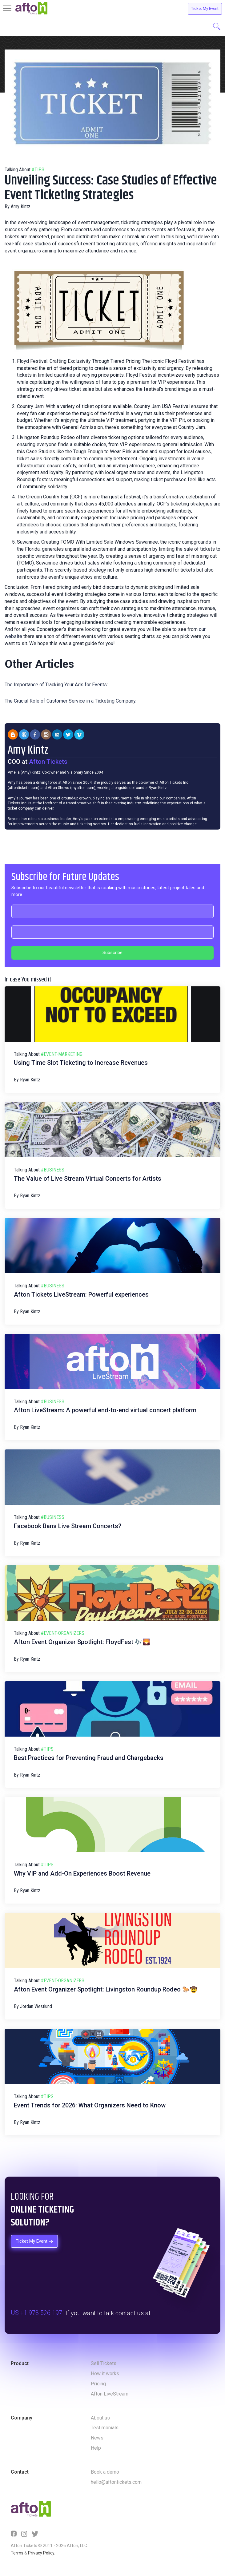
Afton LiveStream (109, 2394)
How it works (105, 2373)
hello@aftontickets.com (116, 2482)
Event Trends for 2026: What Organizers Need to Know (90, 2105)
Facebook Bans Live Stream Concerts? (67, 1526)
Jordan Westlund (36, 2006)
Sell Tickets (103, 2363)
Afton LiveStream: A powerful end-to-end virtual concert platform (105, 1410)
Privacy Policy (41, 2552)
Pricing (98, 2384)
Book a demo (105, 2472)
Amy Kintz (20, 206)
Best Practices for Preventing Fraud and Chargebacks (88, 1758)
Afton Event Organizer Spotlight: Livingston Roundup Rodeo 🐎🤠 (106, 1989)
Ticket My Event (205, 8)
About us (100, 2418)
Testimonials (105, 2428)
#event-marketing (61, 1054)
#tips (38, 169)
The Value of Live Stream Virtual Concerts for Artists (87, 1178)
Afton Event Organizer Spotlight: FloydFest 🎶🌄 (82, 1642)
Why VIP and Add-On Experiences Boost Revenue (82, 1873)
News (97, 2438)
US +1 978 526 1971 (38, 2313)
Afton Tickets (48, 761)
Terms (17, 2552)
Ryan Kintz (30, 1080)
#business (52, 1170)
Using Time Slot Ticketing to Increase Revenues (81, 1062)
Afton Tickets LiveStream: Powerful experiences (81, 1294)
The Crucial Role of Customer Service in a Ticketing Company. (70, 701)
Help (96, 2448)
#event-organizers (62, 1633)
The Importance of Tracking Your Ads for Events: (56, 685)
